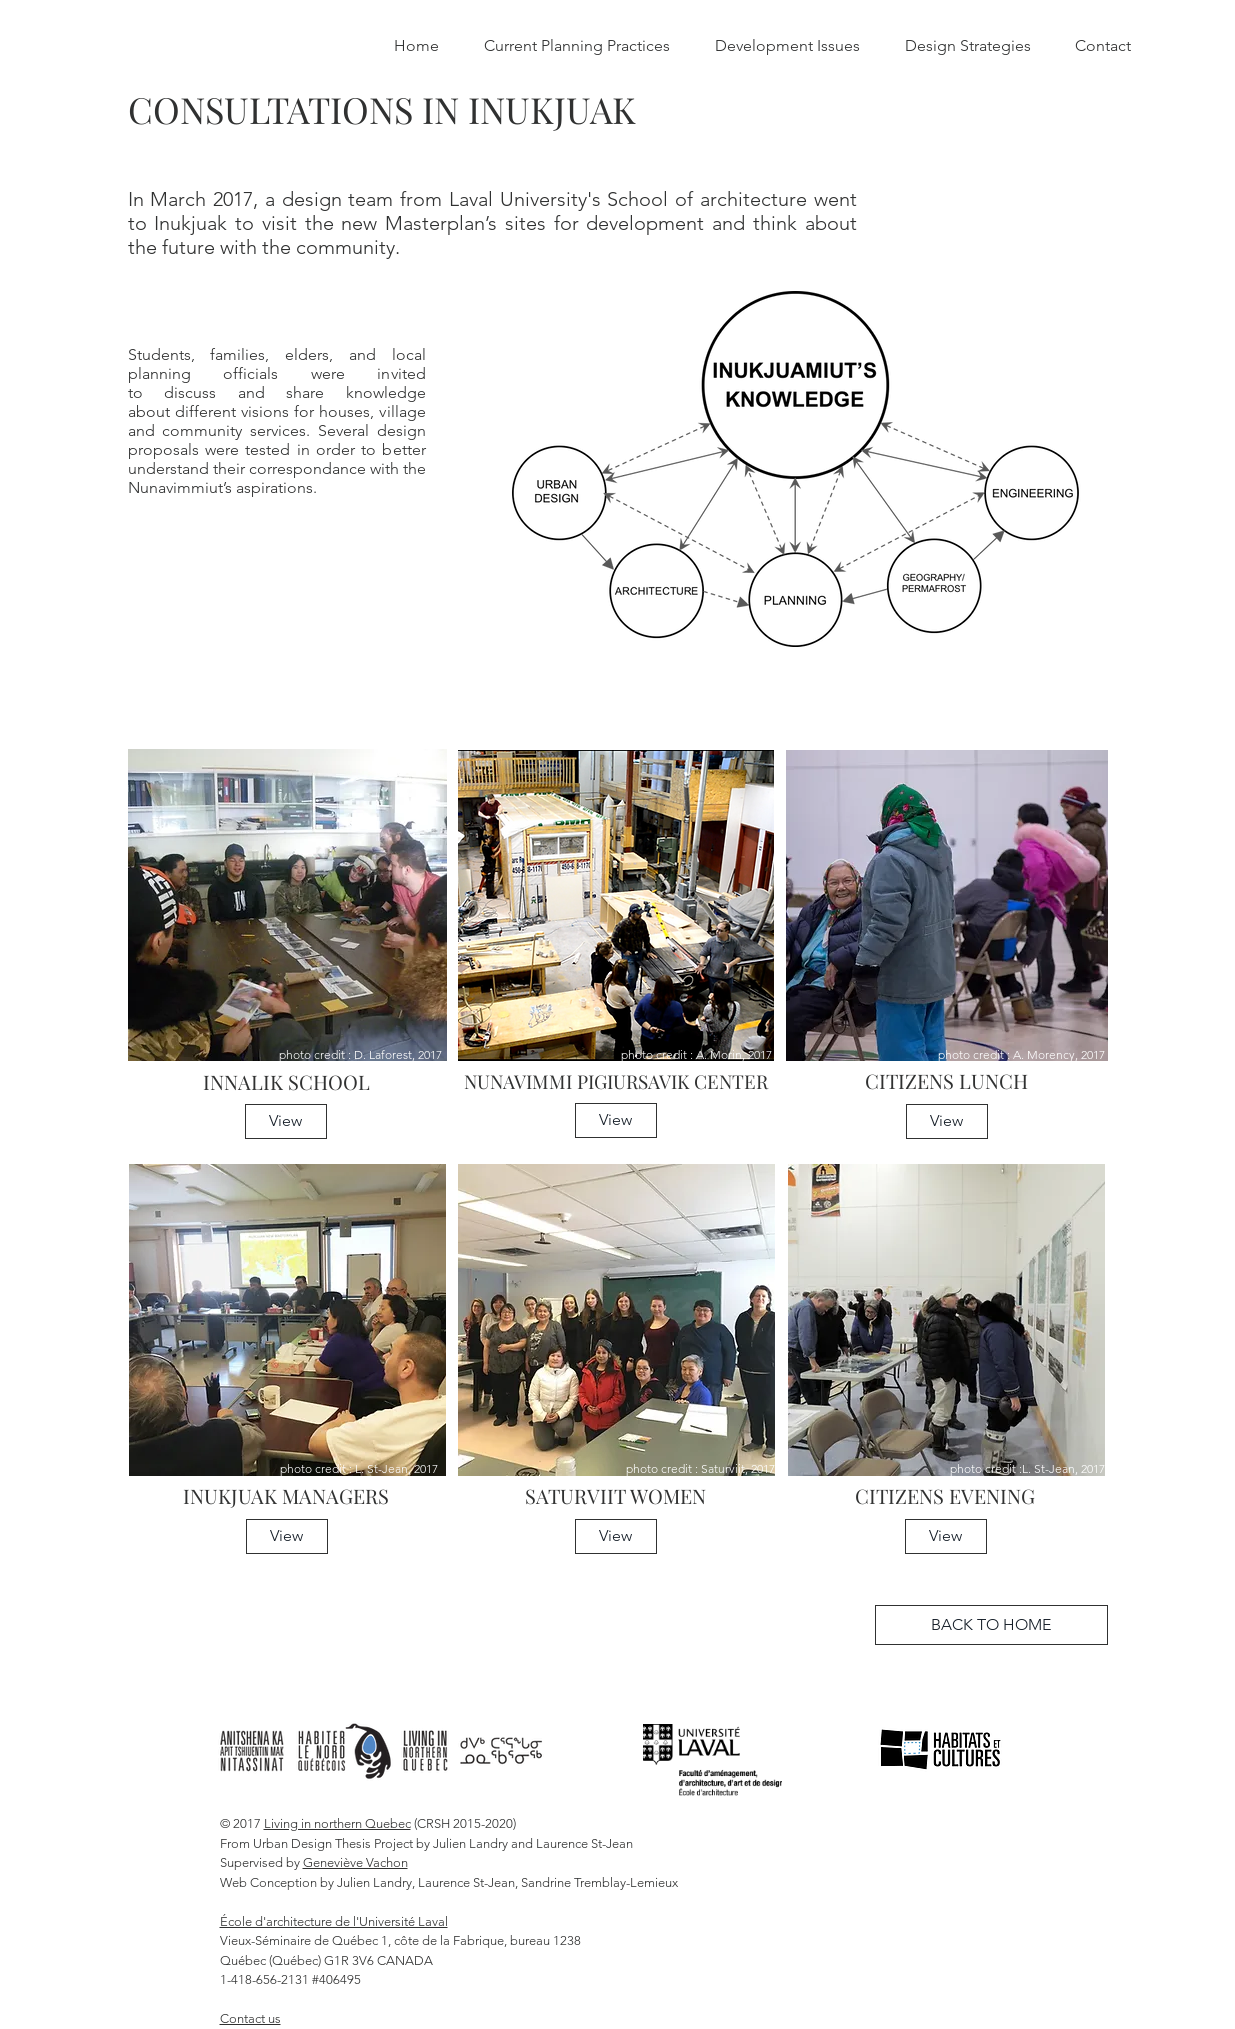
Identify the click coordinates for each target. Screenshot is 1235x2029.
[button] (286, 1121)
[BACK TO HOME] (991, 1625)
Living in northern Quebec (337, 1823)
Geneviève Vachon (355, 1862)
